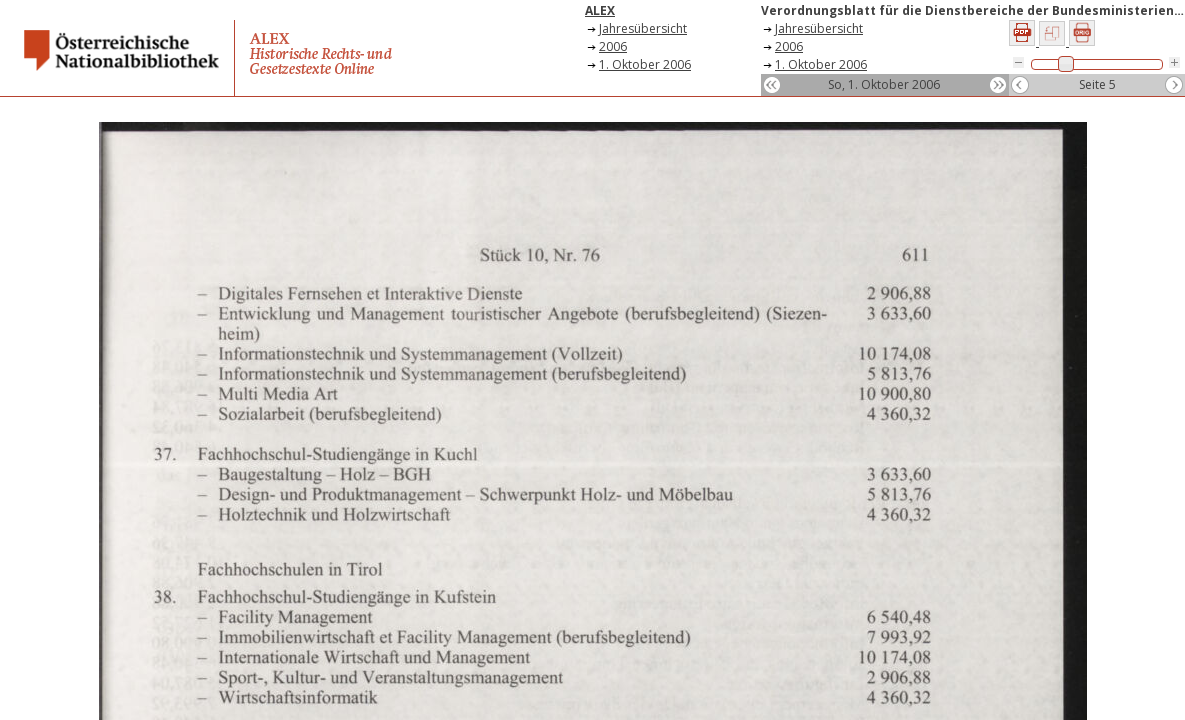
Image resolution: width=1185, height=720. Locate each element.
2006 (613, 46)
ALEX (600, 10)
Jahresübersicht (643, 28)
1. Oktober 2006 (645, 64)
